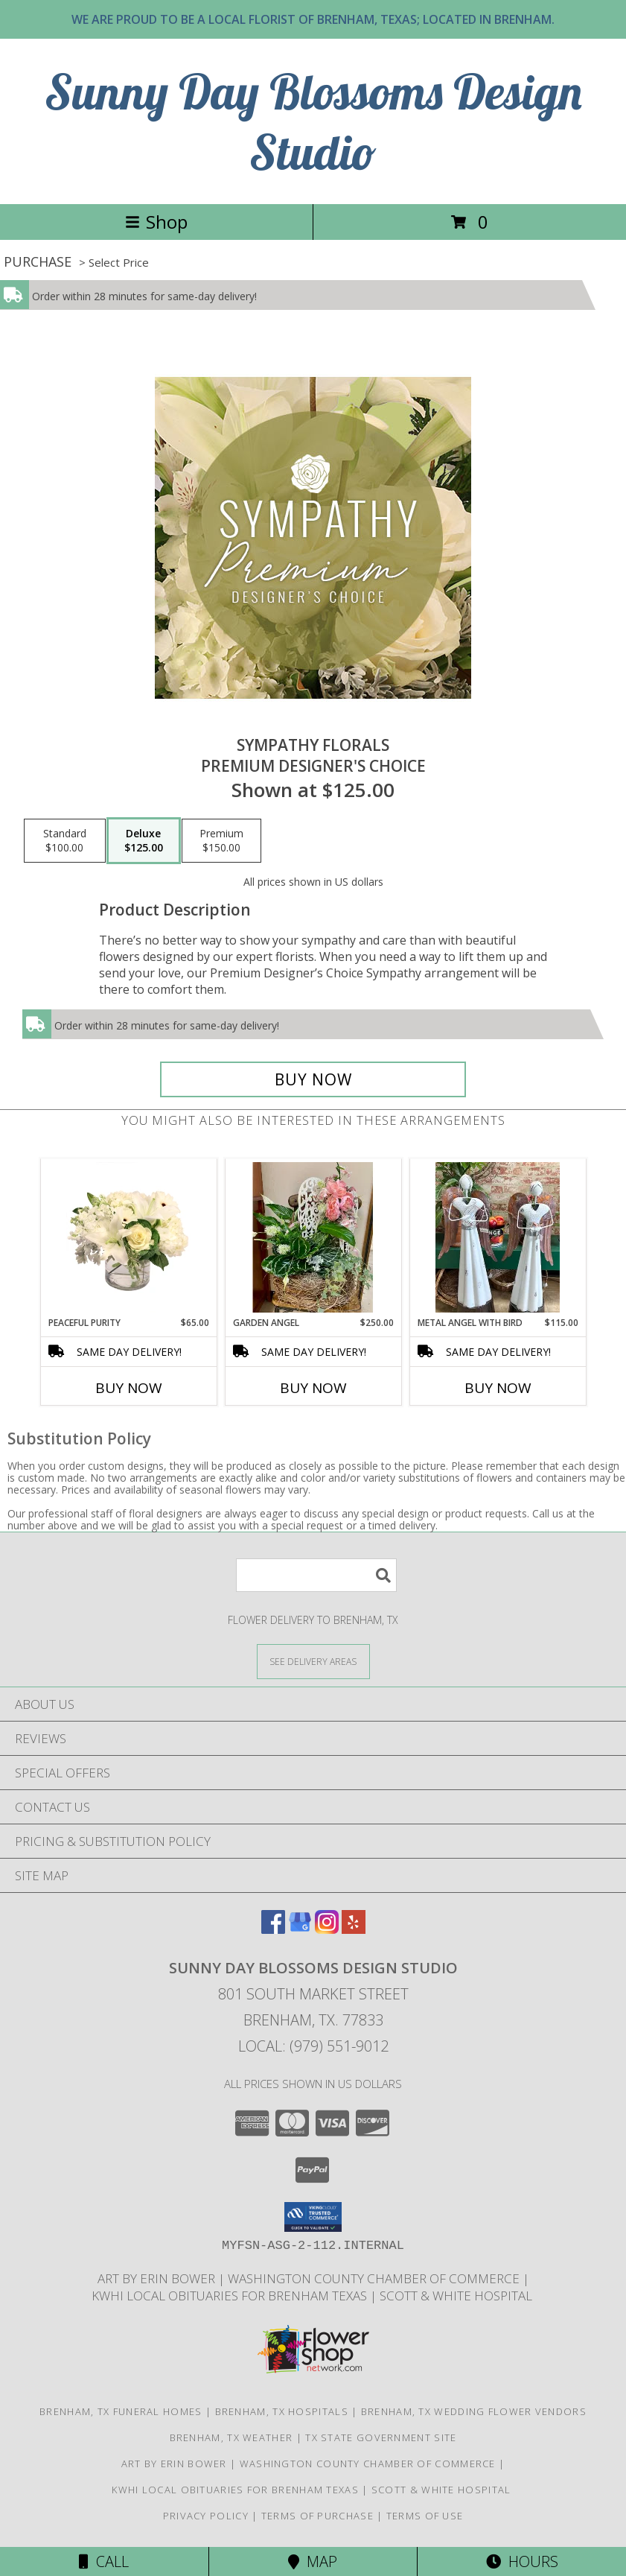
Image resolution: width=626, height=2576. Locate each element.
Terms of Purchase (317, 2515)
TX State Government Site (380, 2437)
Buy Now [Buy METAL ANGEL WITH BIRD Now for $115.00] (497, 1388)
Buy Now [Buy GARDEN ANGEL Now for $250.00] (313, 1388)
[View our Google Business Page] (300, 1929)
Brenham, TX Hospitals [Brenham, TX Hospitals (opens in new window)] (281, 2411)
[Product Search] (316, 1575)
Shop (156, 221)
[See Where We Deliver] (313, 1661)
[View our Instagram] (327, 1929)
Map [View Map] (312, 2561)
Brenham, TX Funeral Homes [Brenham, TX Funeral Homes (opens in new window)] (120, 2411)
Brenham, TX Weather (231, 2437)
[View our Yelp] (353, 1929)
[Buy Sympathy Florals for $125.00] (313, 1079)
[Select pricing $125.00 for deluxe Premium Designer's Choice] (144, 841)
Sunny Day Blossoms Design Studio (313, 121)
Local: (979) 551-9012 (313, 2046)
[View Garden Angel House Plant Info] (313, 1237)
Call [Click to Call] (104, 2561)
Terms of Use (425, 2515)
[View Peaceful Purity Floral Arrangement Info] (128, 1237)
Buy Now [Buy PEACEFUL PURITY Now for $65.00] (128, 1388)
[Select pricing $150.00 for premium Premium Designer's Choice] (221, 841)
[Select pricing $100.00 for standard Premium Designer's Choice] (65, 841)
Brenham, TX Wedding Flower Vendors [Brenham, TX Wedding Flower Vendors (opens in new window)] (474, 2411)
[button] (313, 2217)
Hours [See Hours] (522, 2561)
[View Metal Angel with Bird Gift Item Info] (497, 1237)
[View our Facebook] (273, 1929)
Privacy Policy (206, 2515)
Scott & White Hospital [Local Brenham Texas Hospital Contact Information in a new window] (457, 2295)
